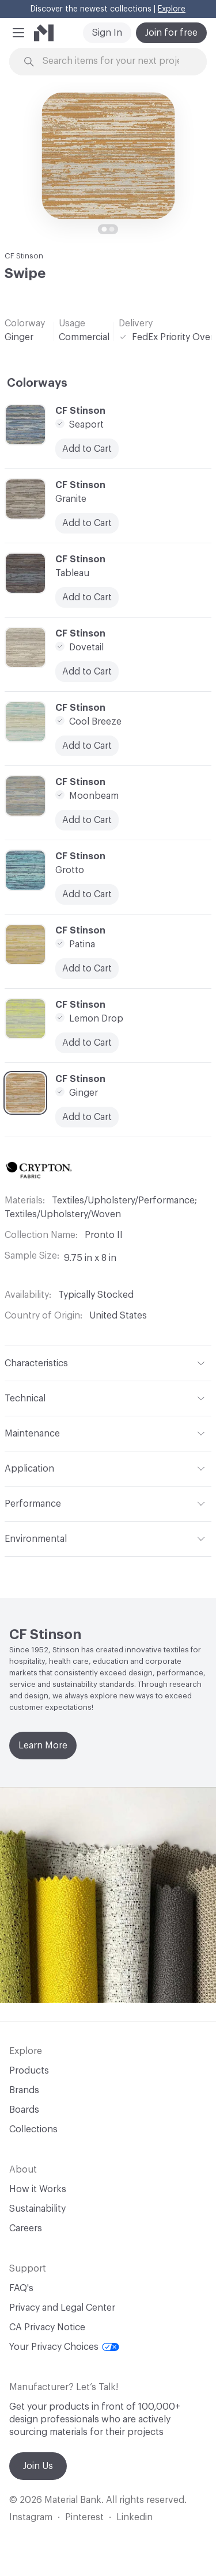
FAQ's (21, 2288)
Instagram (30, 2517)
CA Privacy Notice (47, 2327)
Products (29, 2070)
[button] (18, 33)
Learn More (42, 1745)
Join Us (38, 2466)
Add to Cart (87, 894)
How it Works (37, 2189)
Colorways (37, 383)
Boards (24, 2109)
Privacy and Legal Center (62, 2307)
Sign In (107, 32)
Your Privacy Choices (64, 2347)
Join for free (171, 32)
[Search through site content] (115, 61)
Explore (171, 9)
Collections (33, 2129)
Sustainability (37, 2208)
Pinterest (84, 2517)
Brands (24, 2090)
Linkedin (134, 2517)
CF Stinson (24, 256)
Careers (25, 2228)
